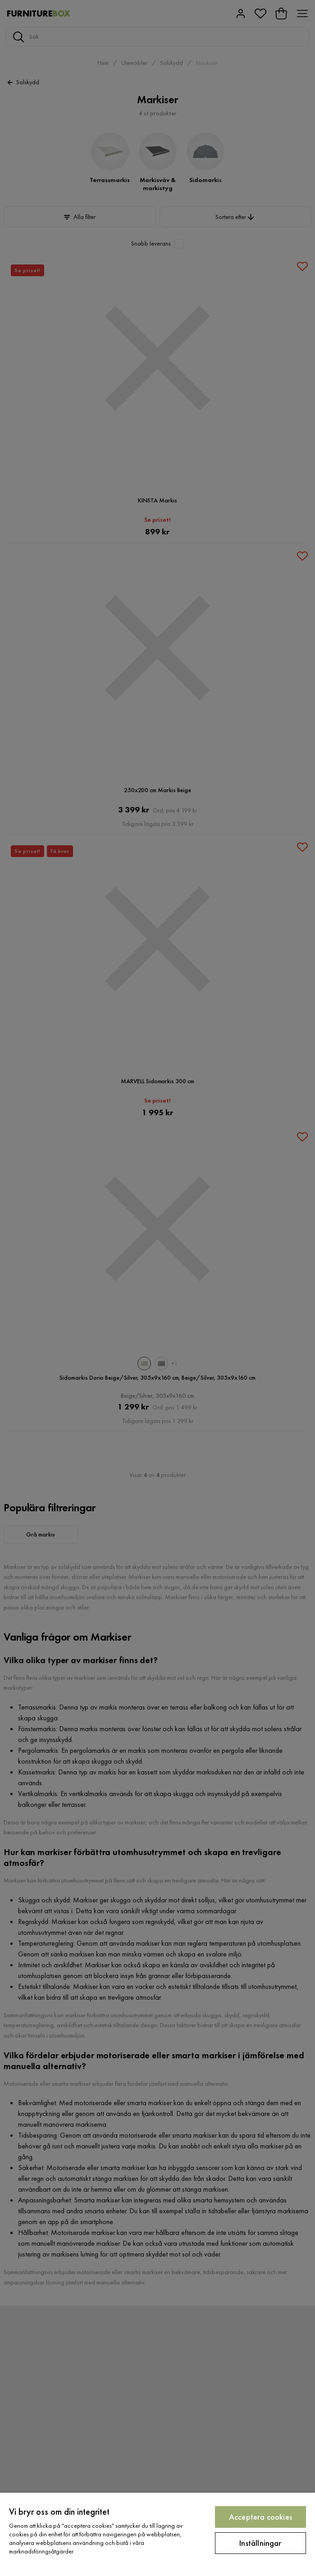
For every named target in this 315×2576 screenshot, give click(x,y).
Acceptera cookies (260, 2517)
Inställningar (260, 2543)
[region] (157, 2534)
